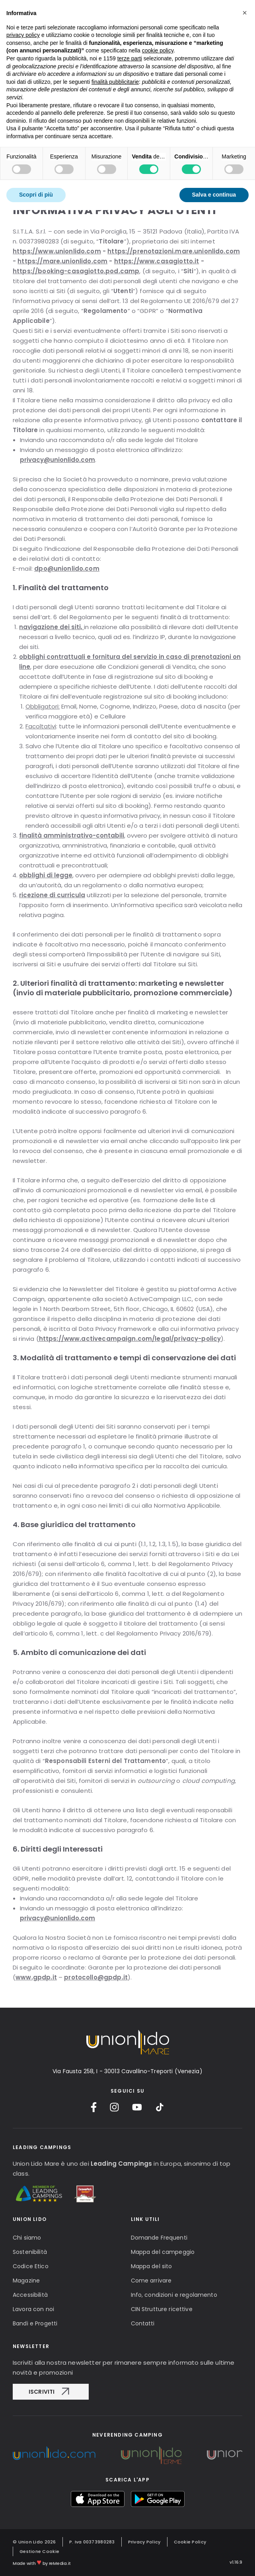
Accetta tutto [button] (219, 178)
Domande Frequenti (159, 2238)
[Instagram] (114, 2107)
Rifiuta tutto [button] (157, 178)
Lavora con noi (33, 2309)
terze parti (129, 42)
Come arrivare (151, 2280)
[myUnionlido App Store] (98, 2499)
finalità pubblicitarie (115, 65)
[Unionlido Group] (54, 2453)
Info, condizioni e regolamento (174, 2295)
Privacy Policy (144, 2542)
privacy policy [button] (23, 18)
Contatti (143, 2323)
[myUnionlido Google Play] (158, 2499)
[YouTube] (137, 2107)
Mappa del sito (151, 2266)
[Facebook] (94, 2107)
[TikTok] (160, 2107)
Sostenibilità (30, 2252)
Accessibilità (30, 2295)
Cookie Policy (190, 2542)
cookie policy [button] (157, 34)
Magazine (26, 2280)
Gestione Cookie (39, 2551)
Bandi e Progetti (35, 2323)
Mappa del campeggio (163, 2252)
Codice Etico (31, 2266)
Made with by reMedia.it (42, 2562)
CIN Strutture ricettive (162, 2309)
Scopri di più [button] (36, 178)
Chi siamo (27, 2238)
